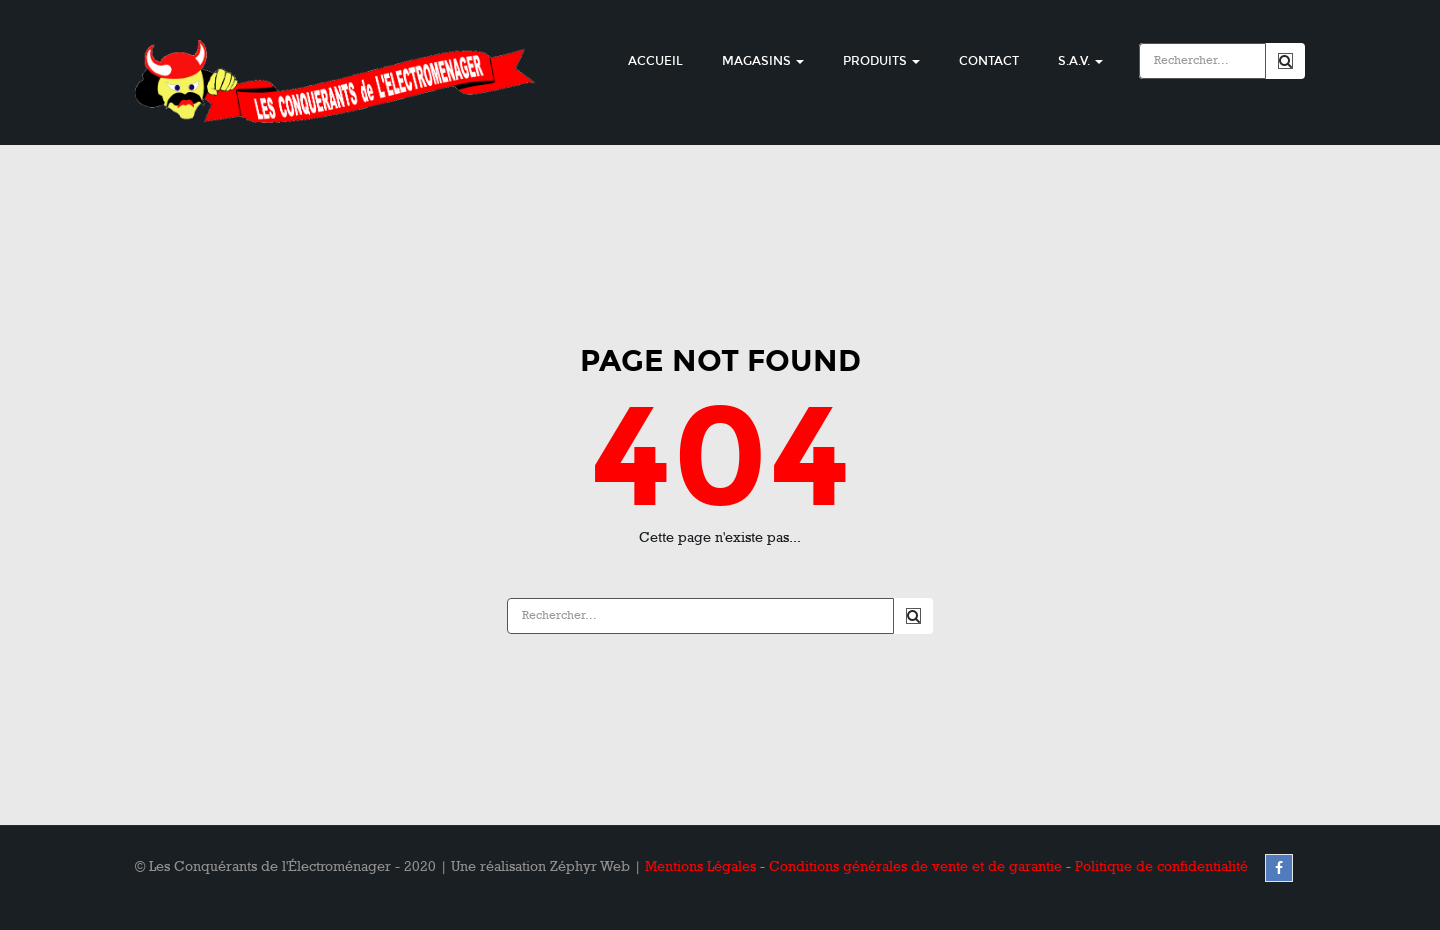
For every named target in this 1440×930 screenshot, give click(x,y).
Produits (881, 61)
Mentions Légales (700, 866)
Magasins (763, 61)
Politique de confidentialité (1161, 866)
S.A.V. (1080, 61)
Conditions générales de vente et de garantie (915, 866)
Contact (989, 61)
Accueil (655, 61)
